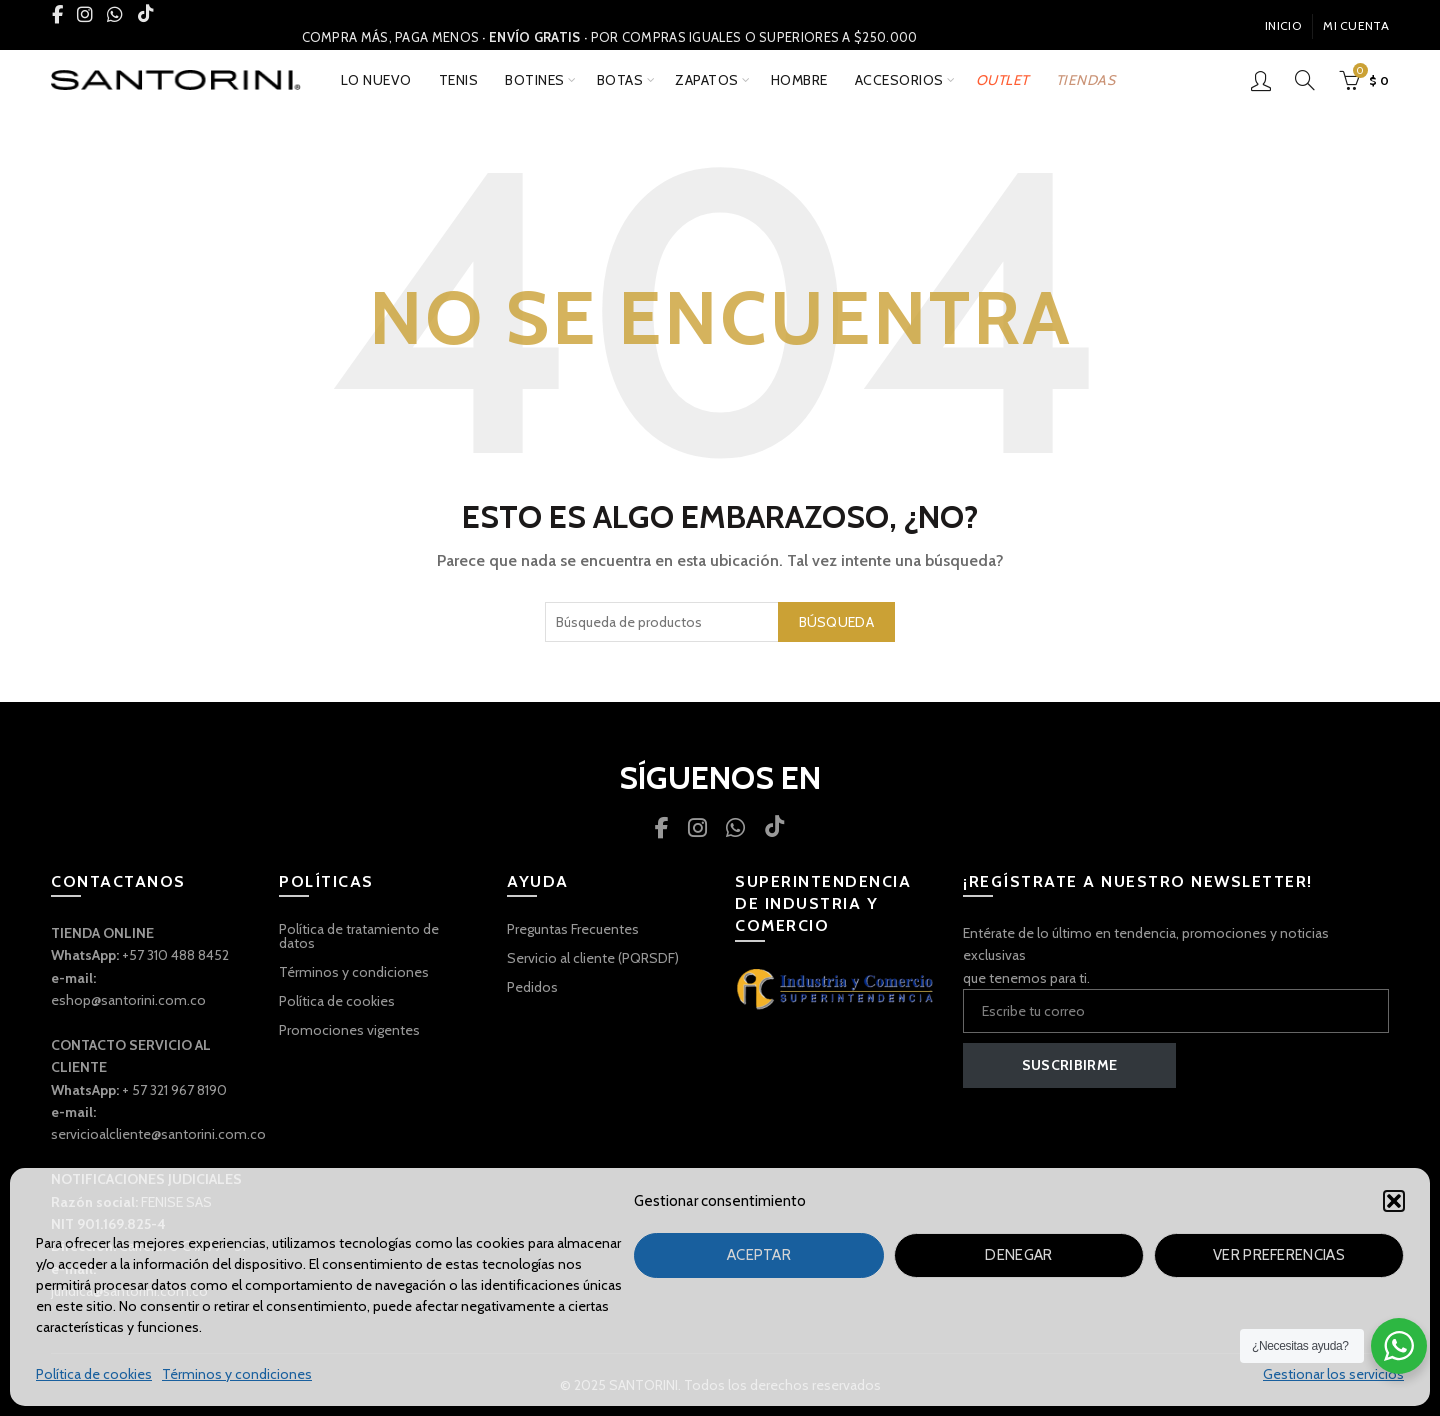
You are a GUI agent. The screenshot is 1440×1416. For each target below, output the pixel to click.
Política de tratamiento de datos (359, 936)
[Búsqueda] (1305, 80)
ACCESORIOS (899, 80)
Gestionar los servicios (1333, 1374)
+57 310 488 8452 (175, 955)
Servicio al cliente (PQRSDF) (593, 958)
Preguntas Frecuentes (573, 929)
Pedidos (532, 987)
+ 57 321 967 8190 (174, 1090)
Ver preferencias (1279, 1255)
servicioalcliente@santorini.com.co (158, 1134)
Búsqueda (836, 622)
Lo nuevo (376, 80)
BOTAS (620, 80)
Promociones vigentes (349, 1030)
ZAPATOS (707, 80)
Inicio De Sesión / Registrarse (1261, 80)
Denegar (1018, 1255)
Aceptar (759, 1255)
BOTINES (535, 80)
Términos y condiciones (237, 1374)
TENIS (459, 80)
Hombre (799, 80)
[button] (1394, 1201)
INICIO (1283, 25)
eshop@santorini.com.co (128, 1000)
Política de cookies (94, 1374)
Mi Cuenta (1356, 25)
